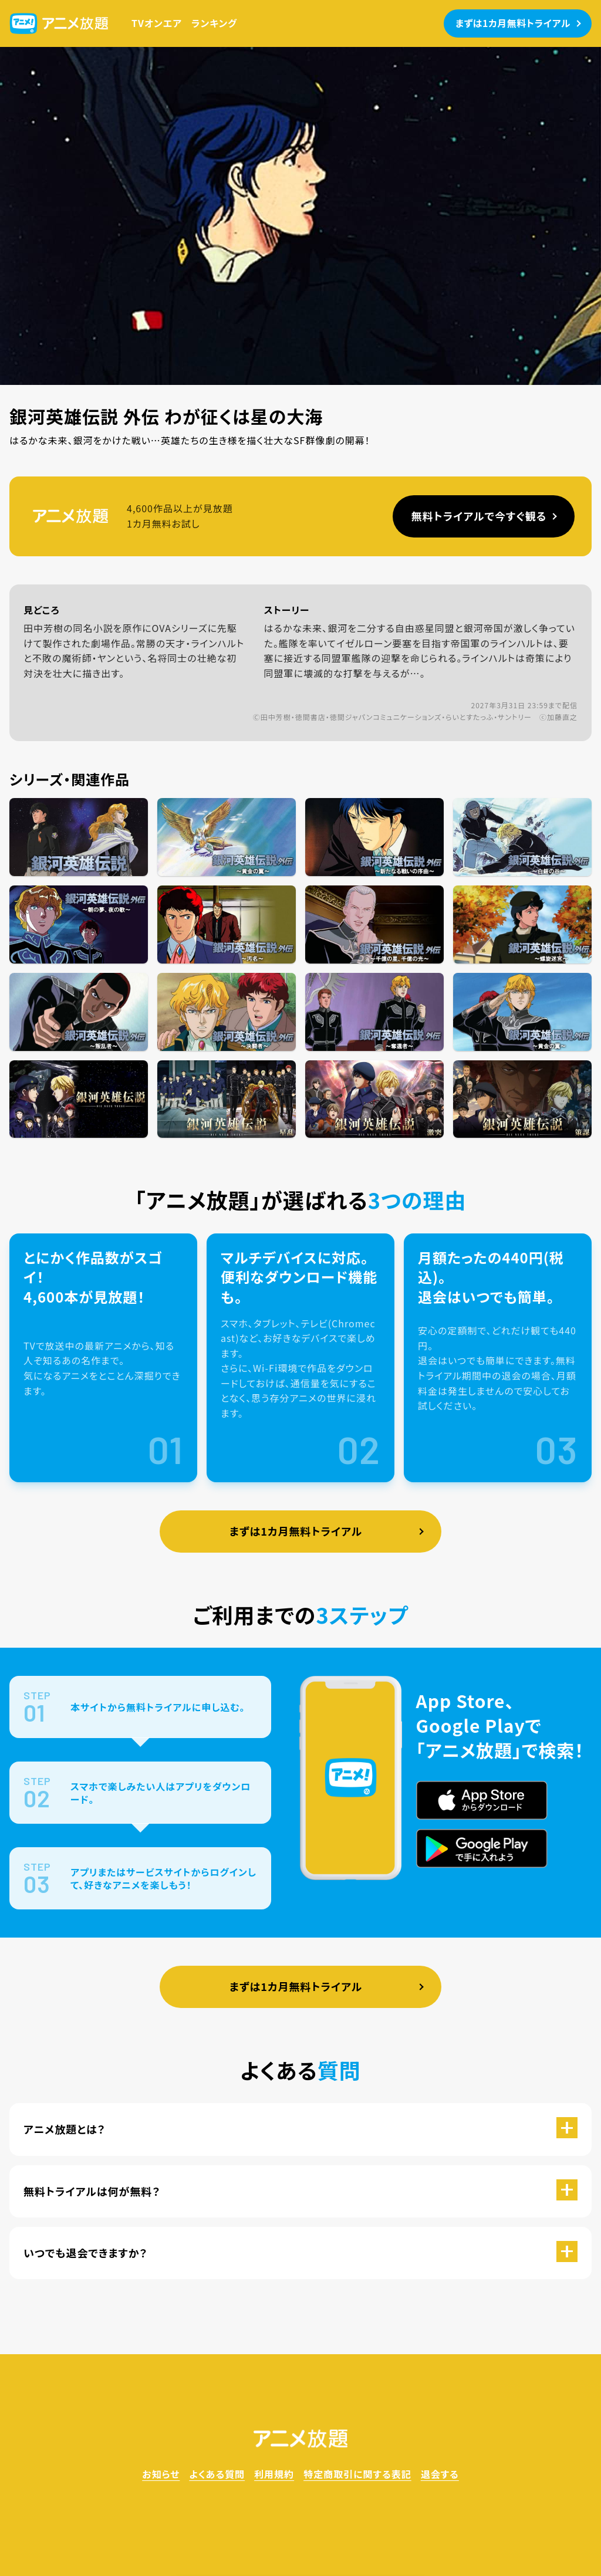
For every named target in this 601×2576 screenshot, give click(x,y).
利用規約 (274, 2474)
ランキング (214, 23)
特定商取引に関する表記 (357, 2474)
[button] (300, 2129)
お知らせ (161, 2474)
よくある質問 (217, 2474)
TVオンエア (156, 23)
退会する (440, 2474)
